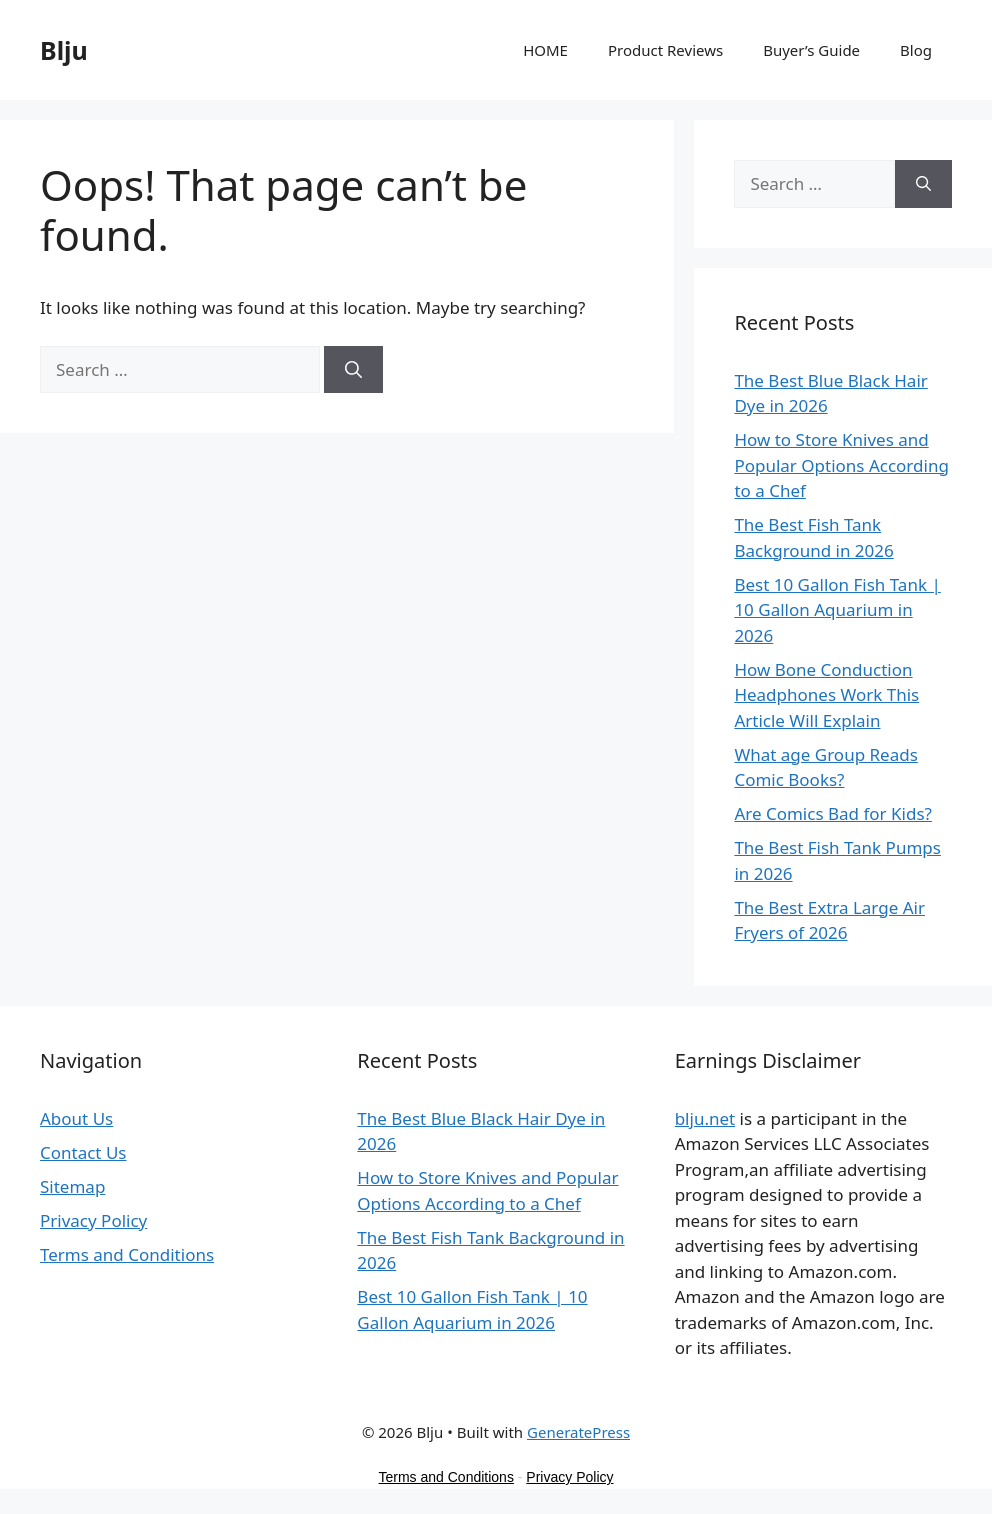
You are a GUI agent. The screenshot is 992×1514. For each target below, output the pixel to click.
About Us (76, 1118)
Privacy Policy (93, 1220)
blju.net (705, 1118)
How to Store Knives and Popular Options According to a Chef (841, 465)
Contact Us (83, 1152)
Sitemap (72, 1186)
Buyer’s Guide (811, 50)
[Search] (353, 370)
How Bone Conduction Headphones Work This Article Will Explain (826, 695)
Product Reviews (665, 50)
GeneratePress (578, 1432)
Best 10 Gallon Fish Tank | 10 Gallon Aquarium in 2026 (837, 610)
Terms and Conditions (127, 1254)
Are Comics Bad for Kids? (833, 813)
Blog (916, 50)
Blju (64, 50)
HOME (545, 50)
